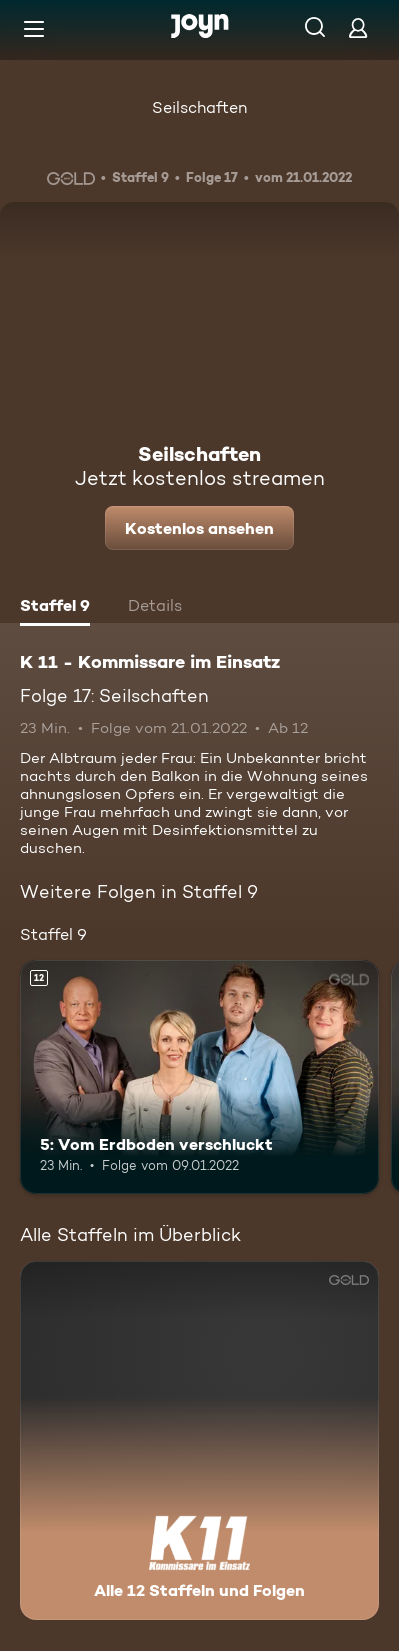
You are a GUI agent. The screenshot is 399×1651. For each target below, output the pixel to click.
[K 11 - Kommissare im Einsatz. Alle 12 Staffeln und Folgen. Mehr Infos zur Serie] (199, 1440)
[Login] (358, 27)
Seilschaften (199, 107)
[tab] (55, 608)
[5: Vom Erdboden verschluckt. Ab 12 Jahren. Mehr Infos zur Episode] (199, 1076)
